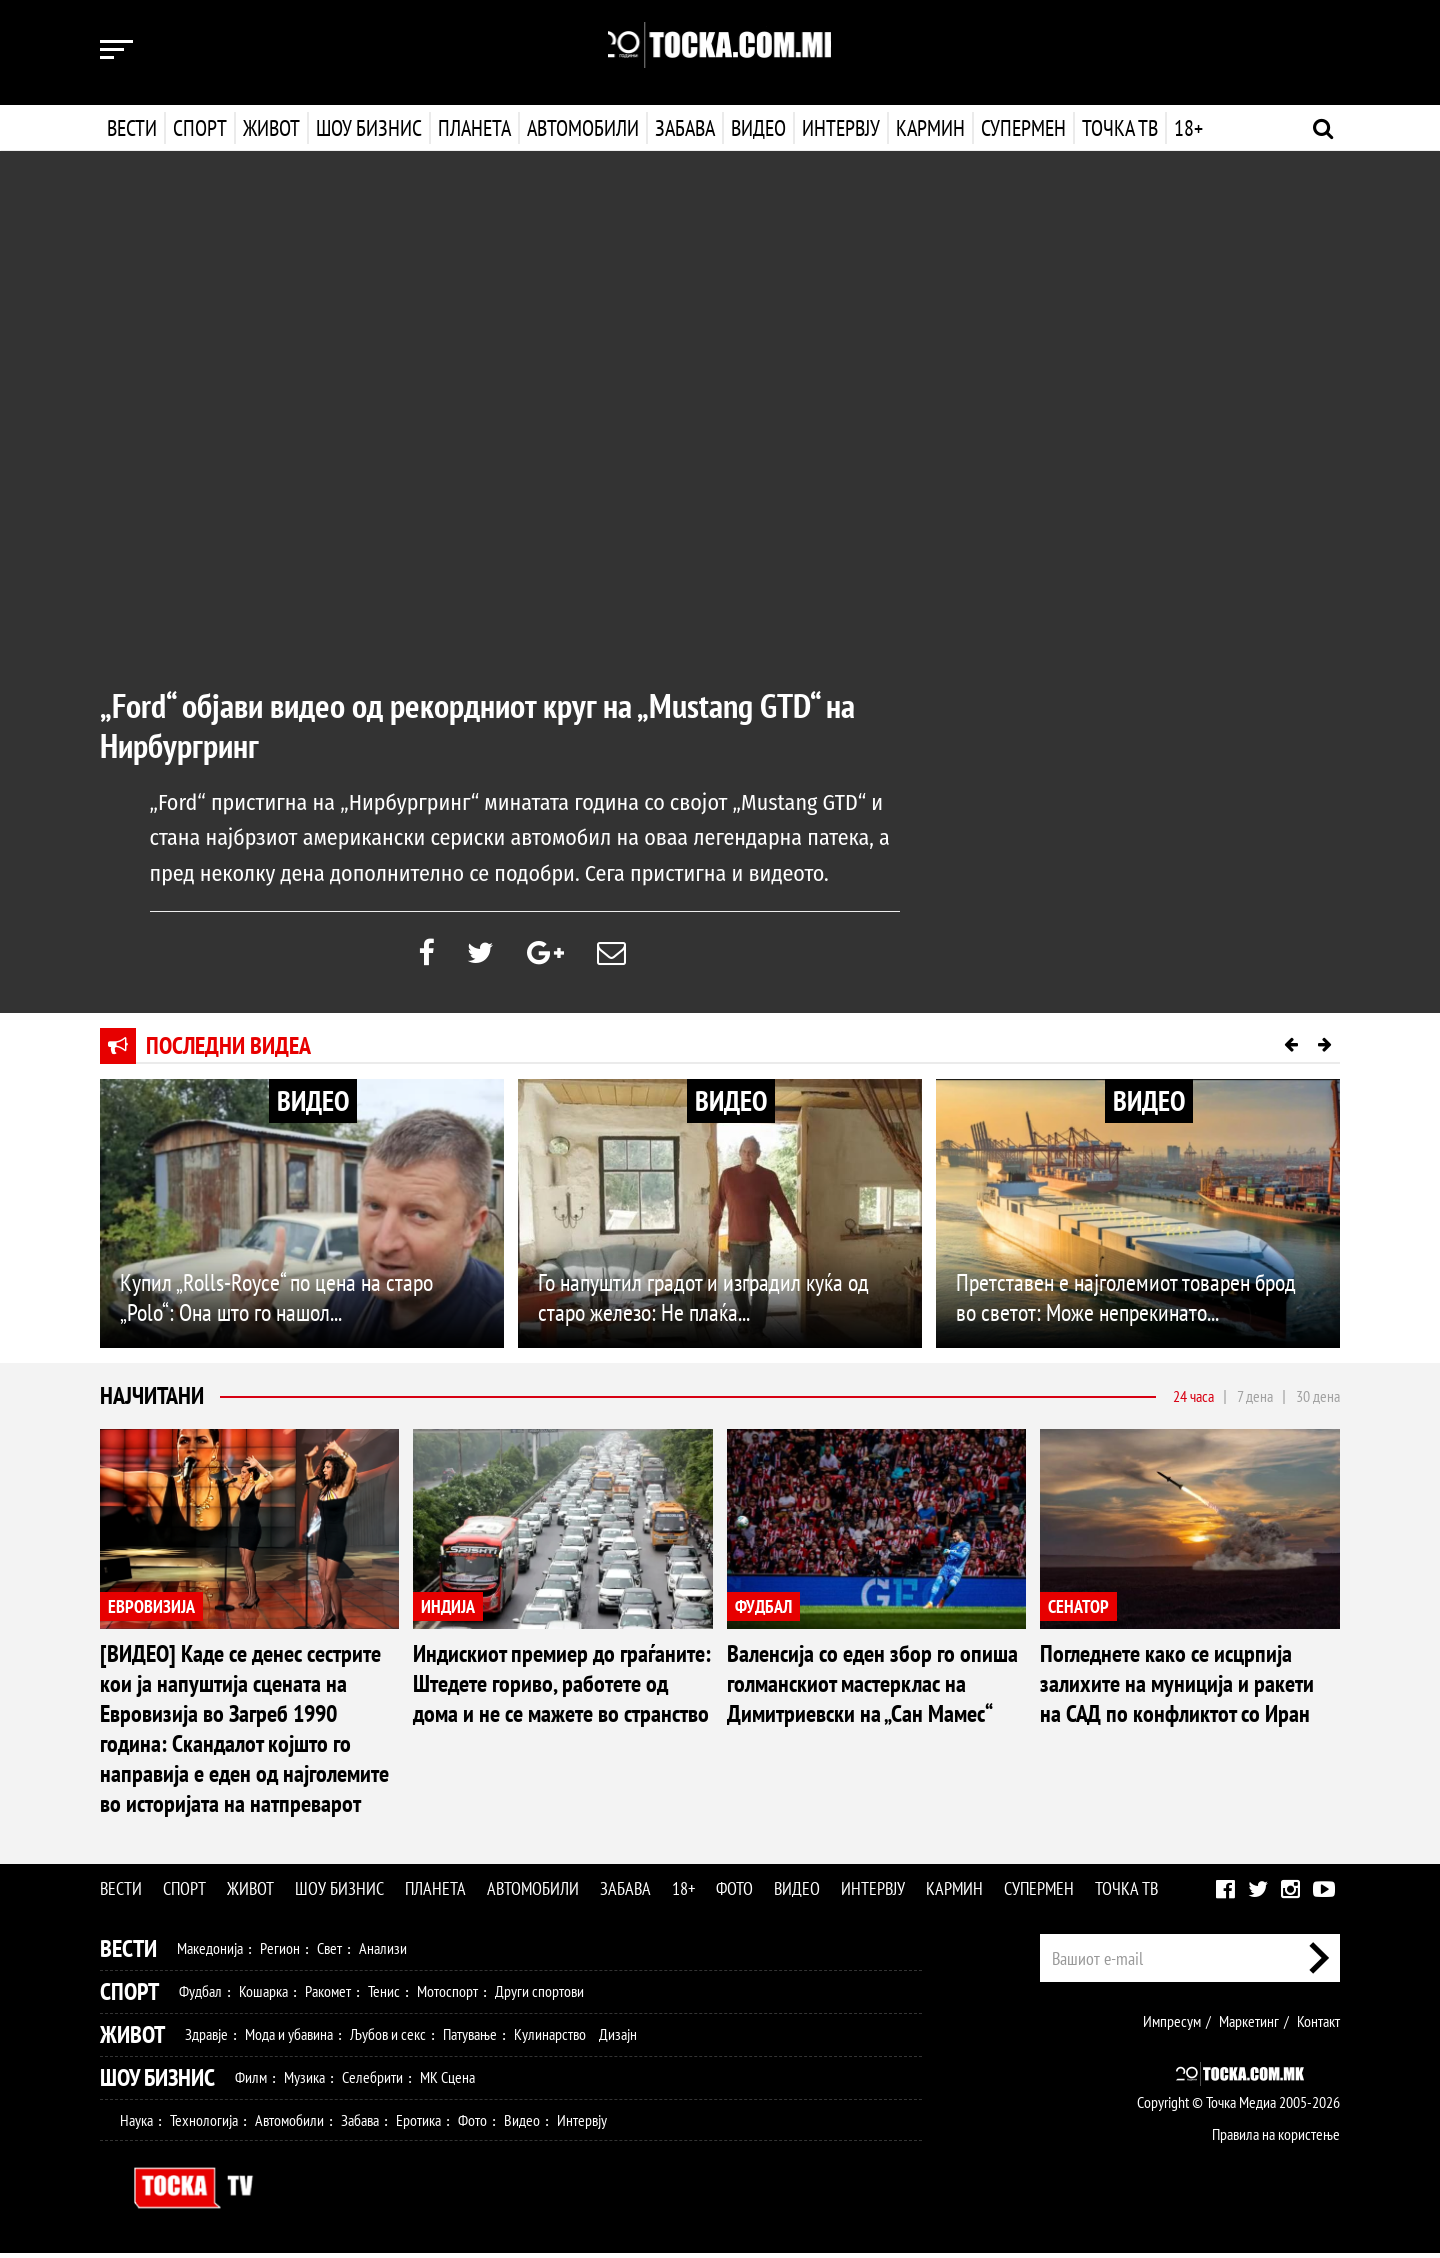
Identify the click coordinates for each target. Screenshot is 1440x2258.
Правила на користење (1276, 2139)
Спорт (200, 128)
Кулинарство (550, 2039)
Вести (132, 128)
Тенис (384, 1996)
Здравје (206, 2039)
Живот (271, 128)
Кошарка (263, 1996)
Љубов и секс (388, 2039)
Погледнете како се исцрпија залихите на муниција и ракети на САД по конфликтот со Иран (1177, 1688)
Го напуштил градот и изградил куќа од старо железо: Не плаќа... (703, 1302)
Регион (280, 1953)
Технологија (204, 2125)
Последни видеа (228, 1050)
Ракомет (328, 1996)
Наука (136, 2125)
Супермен (1021, 128)
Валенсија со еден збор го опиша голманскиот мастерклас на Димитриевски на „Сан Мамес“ (872, 1688)
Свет (329, 1953)
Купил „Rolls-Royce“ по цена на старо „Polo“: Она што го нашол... (276, 1302)
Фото (734, 1893)
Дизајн (618, 2039)
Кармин (928, 128)
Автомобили (583, 128)
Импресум (1172, 2026)
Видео (756, 128)
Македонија (210, 1953)
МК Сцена (447, 2082)
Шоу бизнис (369, 128)
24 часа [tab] (1193, 1401)
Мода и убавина (289, 2039)
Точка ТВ (1118, 128)
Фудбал (200, 1996)
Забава (685, 128)
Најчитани (152, 1400)
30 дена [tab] (1318, 1401)
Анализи (383, 1953)
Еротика (418, 2125)
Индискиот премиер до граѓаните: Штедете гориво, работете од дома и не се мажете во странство (562, 1688)
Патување (470, 2039)
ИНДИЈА (448, 1610)
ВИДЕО (313, 1105)
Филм (251, 2082)
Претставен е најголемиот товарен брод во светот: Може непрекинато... (1126, 1302)
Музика (304, 2082)
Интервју (839, 128)
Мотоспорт (447, 1996)
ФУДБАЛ (763, 1610)
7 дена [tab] (1255, 1401)
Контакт (1318, 2026)
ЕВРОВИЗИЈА (151, 1610)
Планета (474, 128)
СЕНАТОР (1078, 1610)
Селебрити (372, 2082)
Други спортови (539, 1996)
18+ (1186, 128)
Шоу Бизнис (157, 2082)
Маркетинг (1249, 2026)
